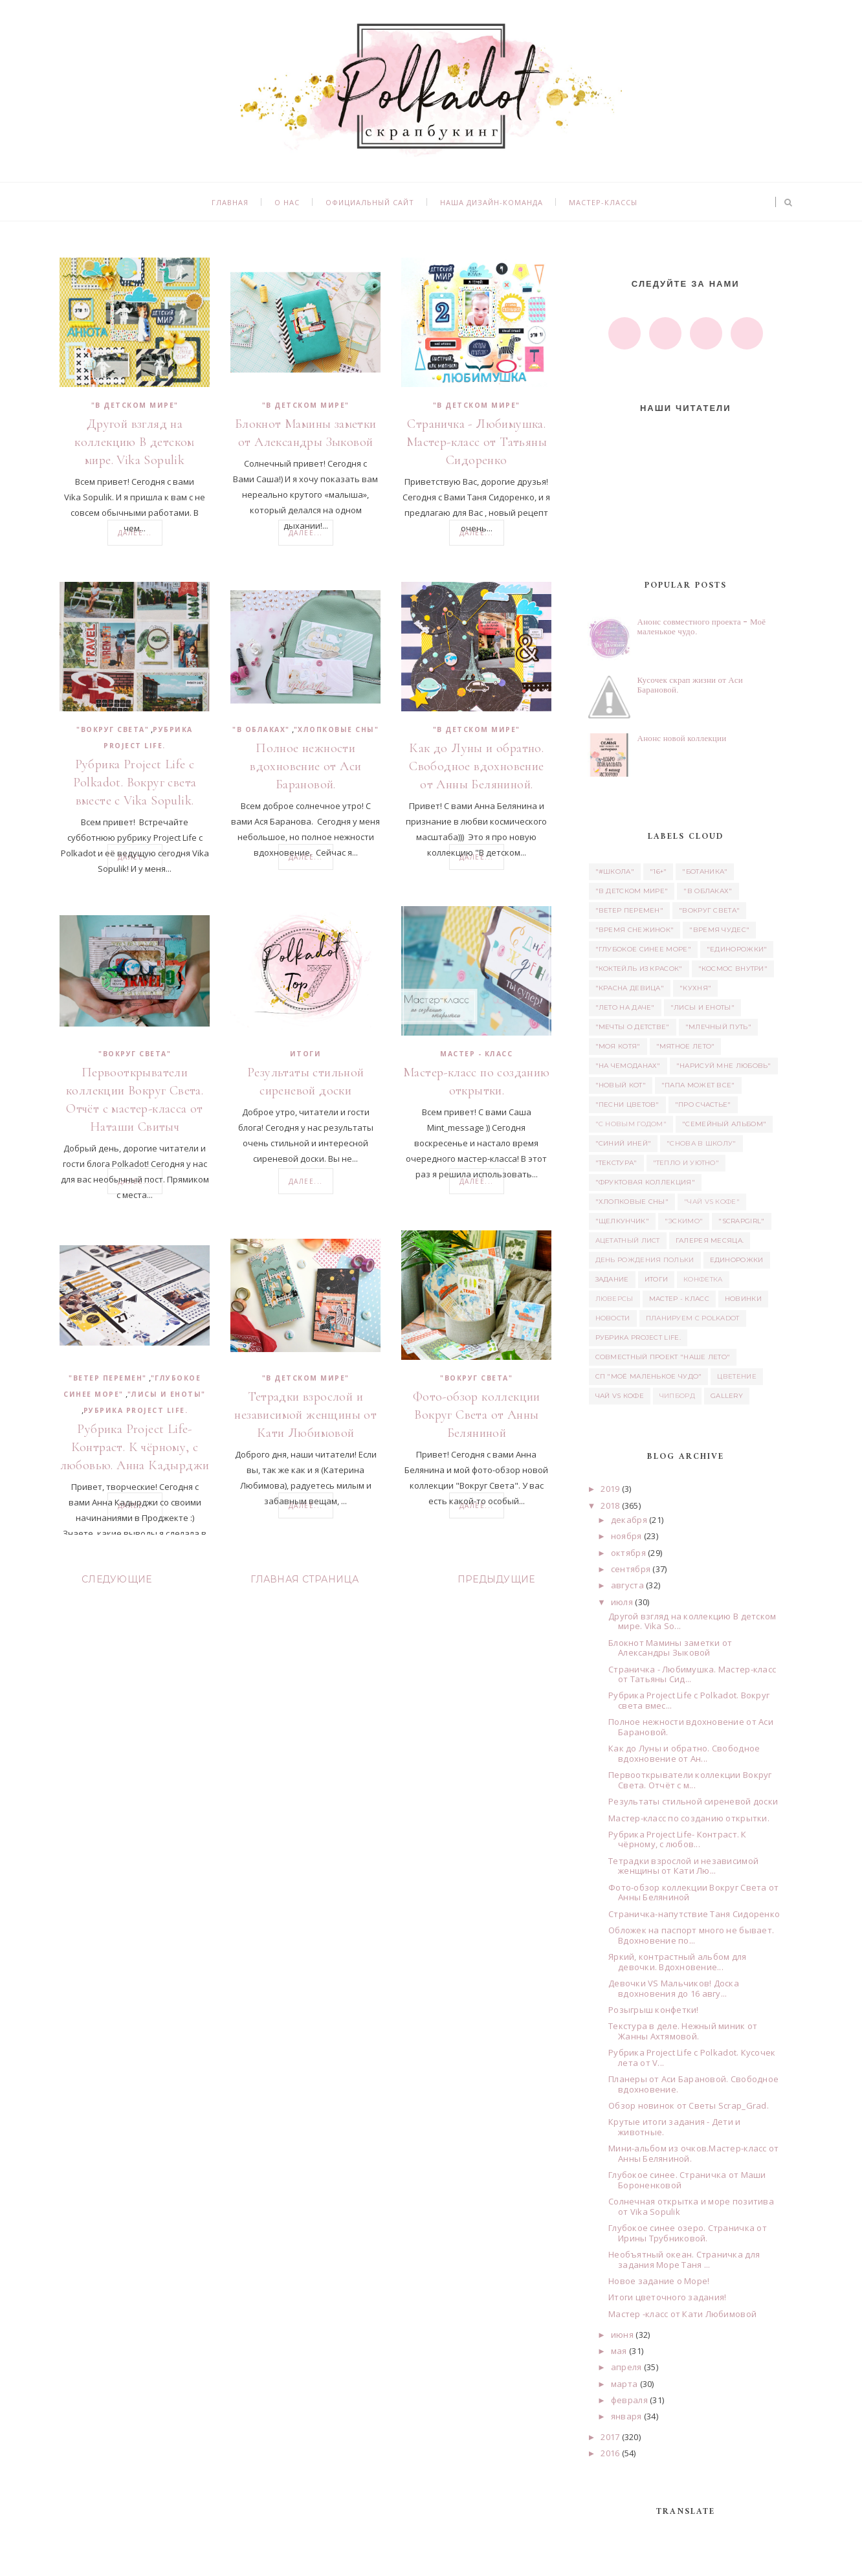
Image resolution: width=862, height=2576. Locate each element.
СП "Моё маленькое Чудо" (648, 1376)
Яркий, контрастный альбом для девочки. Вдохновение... (677, 1962)
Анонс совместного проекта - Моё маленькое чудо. (701, 627)
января (626, 2416)
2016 (610, 2453)
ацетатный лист (627, 1240)
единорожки (737, 1260)
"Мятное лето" (685, 1046)
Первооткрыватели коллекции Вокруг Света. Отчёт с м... (690, 1780)
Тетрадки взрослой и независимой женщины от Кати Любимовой (305, 1415)
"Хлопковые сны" (336, 729)
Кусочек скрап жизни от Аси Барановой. (690, 685)
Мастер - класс (476, 1053)
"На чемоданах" (628, 1065)
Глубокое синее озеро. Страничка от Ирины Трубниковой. (687, 2233)
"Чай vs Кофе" (712, 1201)
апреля (626, 2367)
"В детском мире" (135, 405)
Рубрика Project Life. (135, 1410)
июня (622, 2334)
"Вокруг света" (112, 729)
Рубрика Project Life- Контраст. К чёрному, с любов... (677, 1839)
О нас (287, 202)
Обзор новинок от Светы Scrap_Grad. (688, 2105)
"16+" (658, 871)
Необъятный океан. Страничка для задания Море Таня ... (684, 2259)
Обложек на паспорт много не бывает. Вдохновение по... (691, 1935)
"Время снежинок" (634, 930)
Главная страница (304, 1579)
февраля (629, 2400)
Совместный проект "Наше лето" (663, 1357)
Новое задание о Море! (658, 2281)
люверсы (614, 1298)
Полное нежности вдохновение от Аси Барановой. (305, 766)
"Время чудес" (719, 930)
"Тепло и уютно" (686, 1163)
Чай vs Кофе (619, 1396)
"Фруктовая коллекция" (645, 1182)
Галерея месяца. (710, 1240)
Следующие (117, 1579)
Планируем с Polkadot (693, 1318)
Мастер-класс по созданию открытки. (476, 1081)
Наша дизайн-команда (491, 202)
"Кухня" (695, 988)
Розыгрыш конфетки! (653, 2009)
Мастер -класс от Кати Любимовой (682, 2314)
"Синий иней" (623, 1143)
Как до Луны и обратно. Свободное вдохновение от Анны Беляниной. (476, 766)
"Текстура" (616, 1163)
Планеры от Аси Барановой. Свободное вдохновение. (693, 2084)
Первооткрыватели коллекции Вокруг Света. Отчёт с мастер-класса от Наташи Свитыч (134, 1100)
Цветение (736, 1376)
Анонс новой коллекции (682, 738)
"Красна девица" (630, 988)
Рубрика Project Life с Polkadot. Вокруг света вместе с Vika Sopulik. (135, 782)
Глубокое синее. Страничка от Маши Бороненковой (687, 2180)
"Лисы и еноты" (166, 1394)
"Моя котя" (618, 1046)
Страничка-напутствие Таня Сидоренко (694, 1914)
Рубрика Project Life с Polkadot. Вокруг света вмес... (688, 1700)
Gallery (727, 1396)
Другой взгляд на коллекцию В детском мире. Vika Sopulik (134, 442)
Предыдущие (496, 1579)
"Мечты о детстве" (632, 1027)
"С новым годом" (631, 1124)
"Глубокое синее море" (643, 949)
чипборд (677, 1396)
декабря (629, 1520)
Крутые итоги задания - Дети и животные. (674, 2127)
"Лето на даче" (625, 1007)
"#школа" (614, 871)
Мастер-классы (603, 202)
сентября (630, 1569)
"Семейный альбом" (724, 1124)
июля (622, 1602)
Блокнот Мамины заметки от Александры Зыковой (306, 433)
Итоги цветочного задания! (667, 2297)
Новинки (743, 1298)
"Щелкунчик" (622, 1221)
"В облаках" (261, 729)
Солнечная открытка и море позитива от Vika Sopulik (691, 2206)
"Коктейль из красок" (639, 968)
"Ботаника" (704, 871)
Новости (612, 1318)
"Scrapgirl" (741, 1221)
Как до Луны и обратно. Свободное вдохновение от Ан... (684, 1753)
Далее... (135, 532)
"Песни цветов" (627, 1104)
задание (612, 1279)
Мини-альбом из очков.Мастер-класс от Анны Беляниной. (693, 2153)
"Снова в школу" (701, 1143)
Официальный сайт (370, 202)
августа (627, 1585)
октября (628, 1553)
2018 (610, 1505)
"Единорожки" (737, 949)
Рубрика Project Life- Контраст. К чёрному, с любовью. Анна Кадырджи (135, 1447)
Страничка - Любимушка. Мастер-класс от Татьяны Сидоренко (476, 442)
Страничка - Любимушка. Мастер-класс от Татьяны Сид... (692, 1674)
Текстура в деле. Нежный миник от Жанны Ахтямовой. (682, 2031)
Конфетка (702, 1279)
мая (619, 2351)
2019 (610, 1488)
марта (624, 2384)
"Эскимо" (684, 1221)
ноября (626, 1536)
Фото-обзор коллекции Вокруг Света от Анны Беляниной (476, 1415)
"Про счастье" (703, 1104)
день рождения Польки (644, 1260)
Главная (230, 202)
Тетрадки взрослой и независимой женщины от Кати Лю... (683, 1866)
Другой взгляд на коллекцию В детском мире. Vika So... (692, 1621)
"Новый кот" (620, 1085)
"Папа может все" (698, 1085)
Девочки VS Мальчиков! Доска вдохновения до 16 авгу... (673, 1988)
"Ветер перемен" (108, 1377)
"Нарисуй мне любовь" (723, 1065)
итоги (306, 1053)
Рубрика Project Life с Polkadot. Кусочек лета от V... (691, 2058)
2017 (610, 2437)
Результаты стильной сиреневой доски (305, 1081)
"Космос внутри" (733, 968)
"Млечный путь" (718, 1027)
